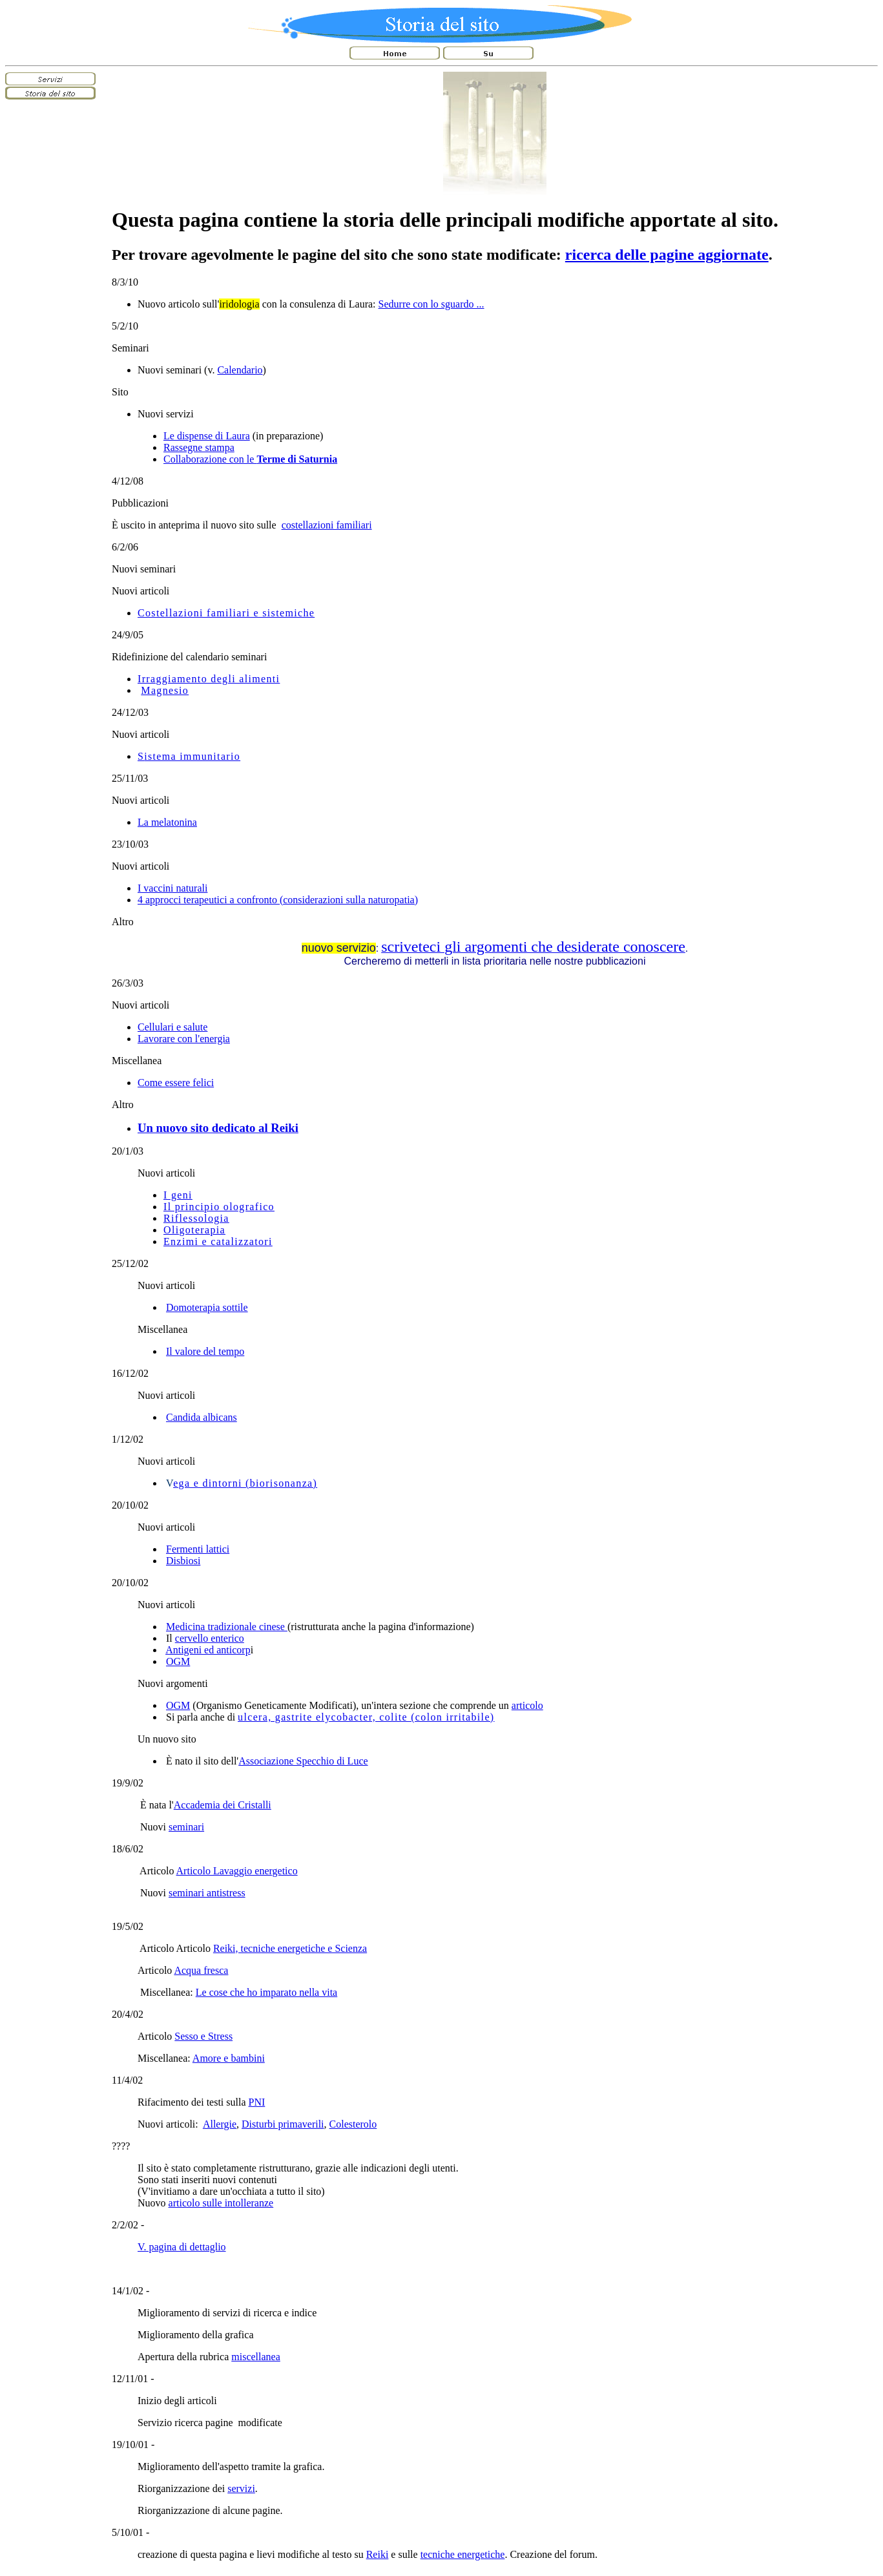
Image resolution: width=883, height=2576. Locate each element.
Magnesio (165, 690)
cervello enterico (209, 1638)
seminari (186, 1826)
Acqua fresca (201, 1970)
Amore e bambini (228, 2058)
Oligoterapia (194, 1229)
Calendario (239, 369)
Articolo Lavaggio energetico (237, 1870)
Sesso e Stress (203, 2036)
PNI (257, 2102)
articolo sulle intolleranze (221, 2202)
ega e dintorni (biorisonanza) (245, 1483)
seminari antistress (207, 1892)
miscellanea (255, 2356)
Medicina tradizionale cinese (226, 1626)
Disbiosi (183, 1560)
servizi (241, 2488)
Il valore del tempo (205, 1351)
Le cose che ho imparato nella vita (266, 1992)
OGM (178, 1661)
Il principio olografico (219, 1206)
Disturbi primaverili (283, 2124)
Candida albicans (201, 1417)
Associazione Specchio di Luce (303, 1760)
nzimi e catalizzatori (222, 1241)
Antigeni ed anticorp (208, 1649)
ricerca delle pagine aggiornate (667, 254)
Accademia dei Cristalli (222, 1804)
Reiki (377, 2554)
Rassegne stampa (198, 447)
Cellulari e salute (172, 1026)
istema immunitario (192, 756)
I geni (177, 1194)
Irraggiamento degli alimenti (209, 678)
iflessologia (200, 1218)
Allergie (219, 2124)
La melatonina (167, 822)
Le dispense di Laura (206, 435)
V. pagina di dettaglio (182, 2246)
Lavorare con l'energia (184, 1038)
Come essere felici (176, 1082)
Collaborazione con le (250, 459)
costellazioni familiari (327, 524)
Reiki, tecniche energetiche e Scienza (290, 1948)
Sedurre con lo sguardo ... (431, 303)
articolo (527, 1705)
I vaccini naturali (172, 888)
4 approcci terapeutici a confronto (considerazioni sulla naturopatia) (278, 899)
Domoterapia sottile (207, 1307)
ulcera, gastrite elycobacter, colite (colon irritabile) (366, 1717)
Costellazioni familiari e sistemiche (226, 612)
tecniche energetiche (463, 2554)
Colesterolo (353, 2124)
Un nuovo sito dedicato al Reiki (218, 1128)
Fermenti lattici (197, 1549)
